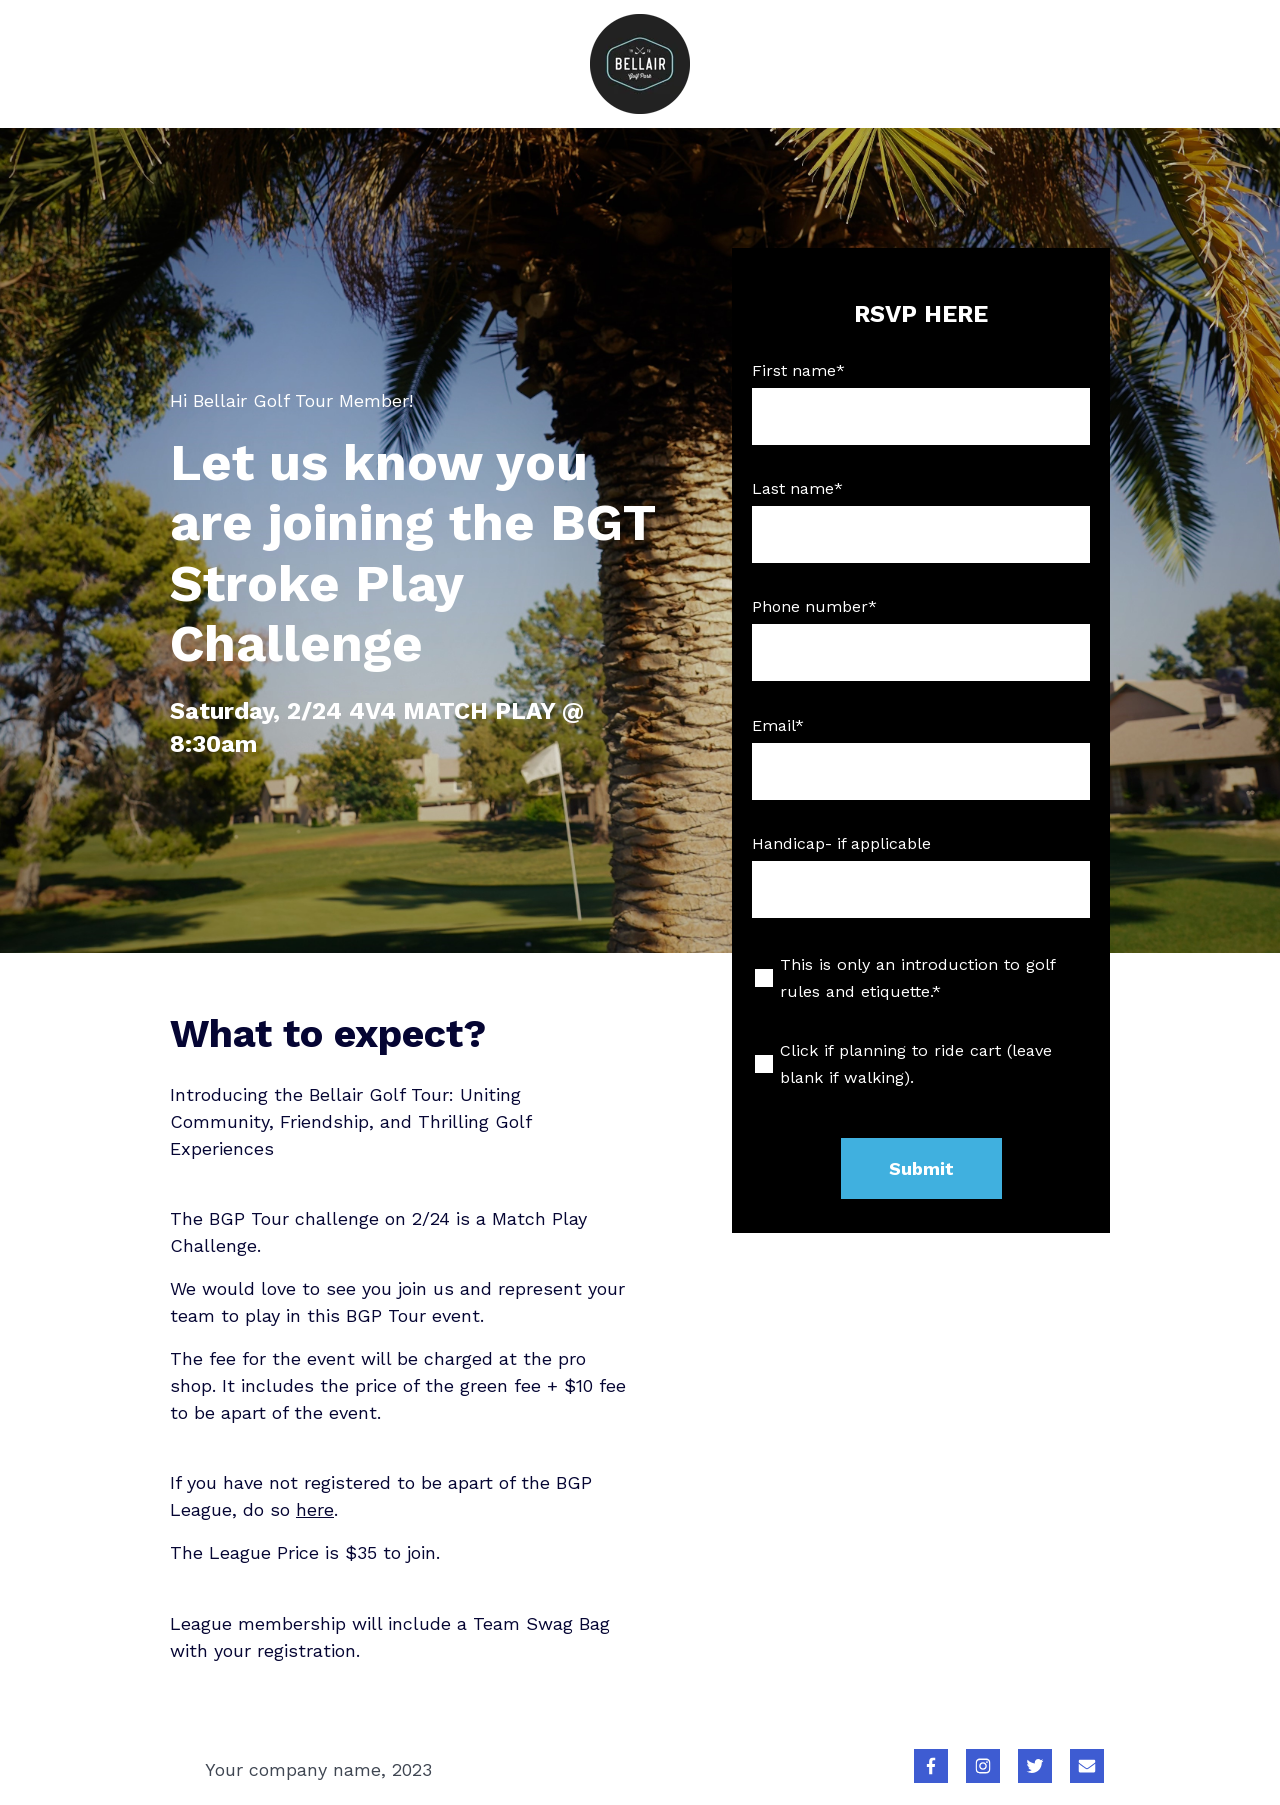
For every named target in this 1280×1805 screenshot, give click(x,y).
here (315, 1509)
